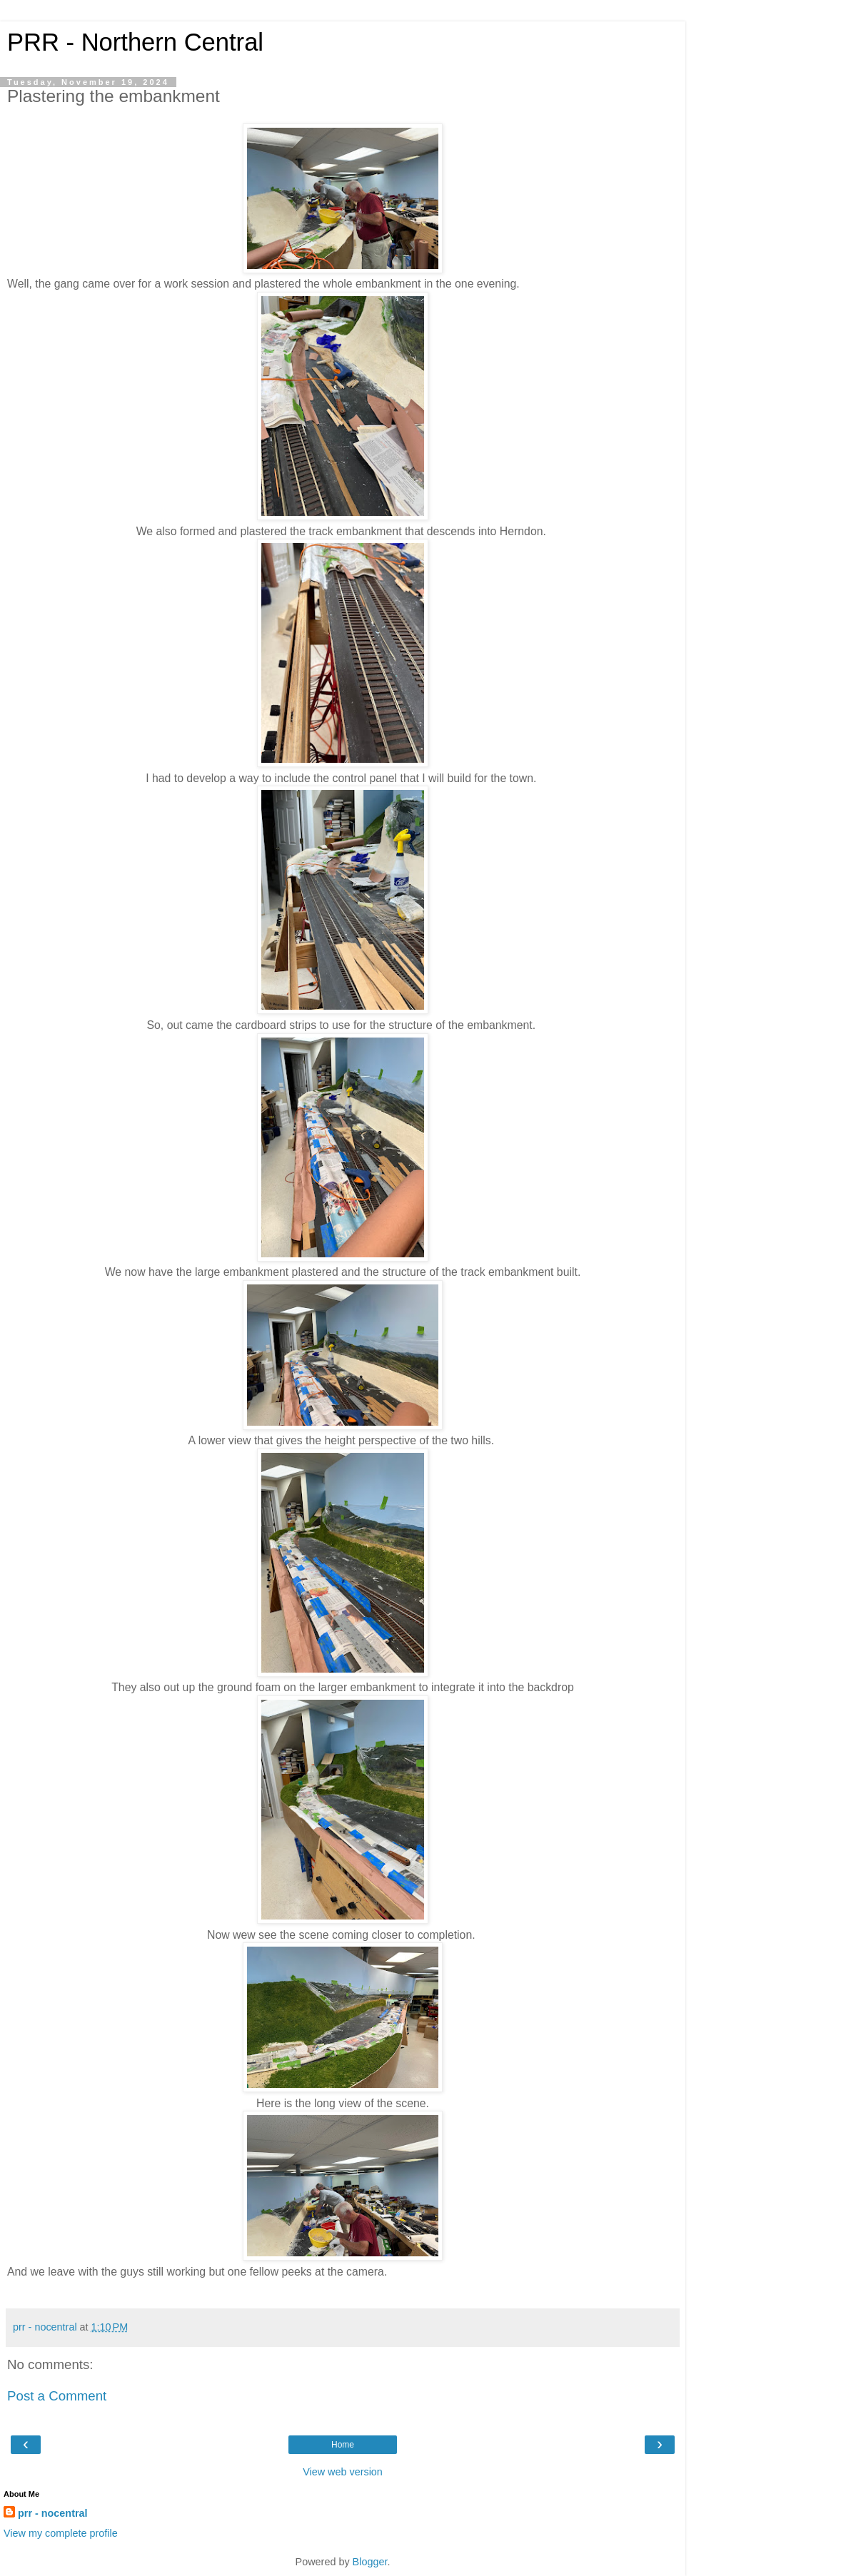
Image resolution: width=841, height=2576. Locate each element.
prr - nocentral (53, 2513)
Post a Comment (56, 2395)
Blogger (370, 2561)
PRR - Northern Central (135, 42)
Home (342, 2445)
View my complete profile (61, 2533)
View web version (343, 2472)
